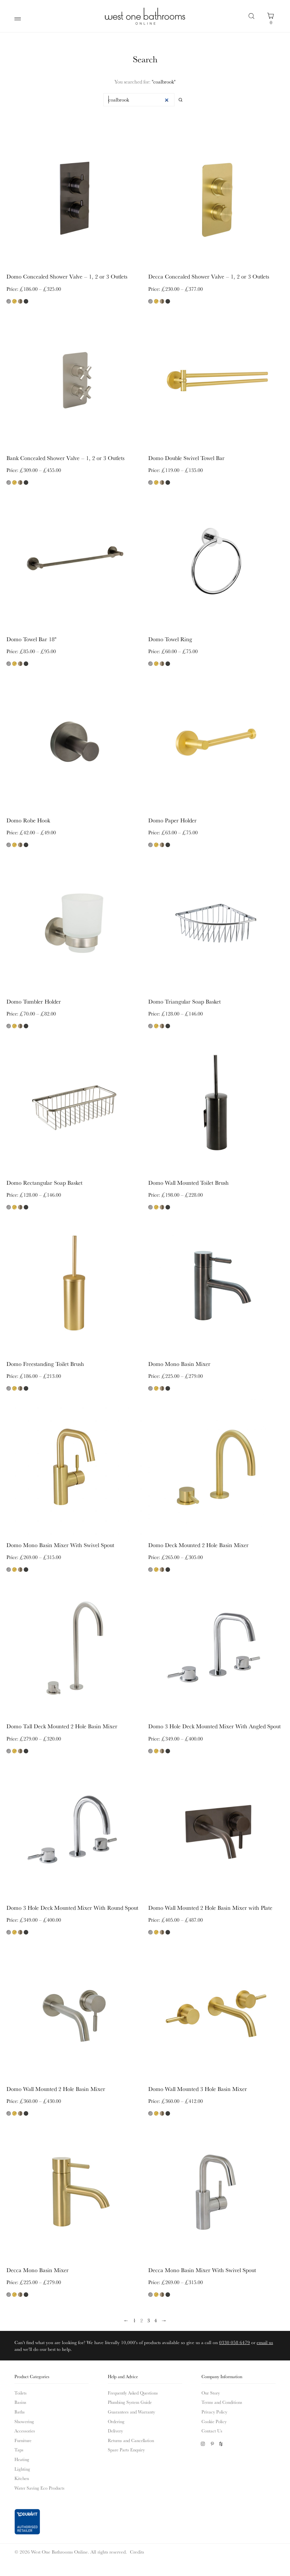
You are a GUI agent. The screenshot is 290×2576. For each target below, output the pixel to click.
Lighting (22, 2465)
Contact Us (211, 2427)
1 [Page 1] (134, 2317)
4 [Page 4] (155, 2317)
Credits (137, 2548)
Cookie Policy (213, 2417)
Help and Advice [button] (123, 2372)
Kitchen (21, 2474)
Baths (19, 2408)
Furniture (22, 2436)
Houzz (221, 2440)
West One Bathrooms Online (145, 16)
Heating (21, 2455)
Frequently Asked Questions (133, 2389)
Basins (20, 2398)
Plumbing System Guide (130, 2398)
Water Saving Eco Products (39, 2484)
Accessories (24, 2427)
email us (265, 2338)
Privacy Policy (214, 2408)
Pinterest (212, 2440)
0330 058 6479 (234, 2338)
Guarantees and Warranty (131, 2408)
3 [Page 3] (148, 2317)
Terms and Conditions (221, 2398)
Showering (24, 2417)
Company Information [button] (221, 2372)
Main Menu (19, 18)
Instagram (202, 2440)
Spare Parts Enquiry (126, 2446)
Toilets (20, 2389)
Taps (18, 2446)
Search (252, 16)
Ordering (116, 2417)
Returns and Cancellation (131, 2436)
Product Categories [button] (31, 2372)
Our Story (210, 2389)
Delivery (115, 2427)
